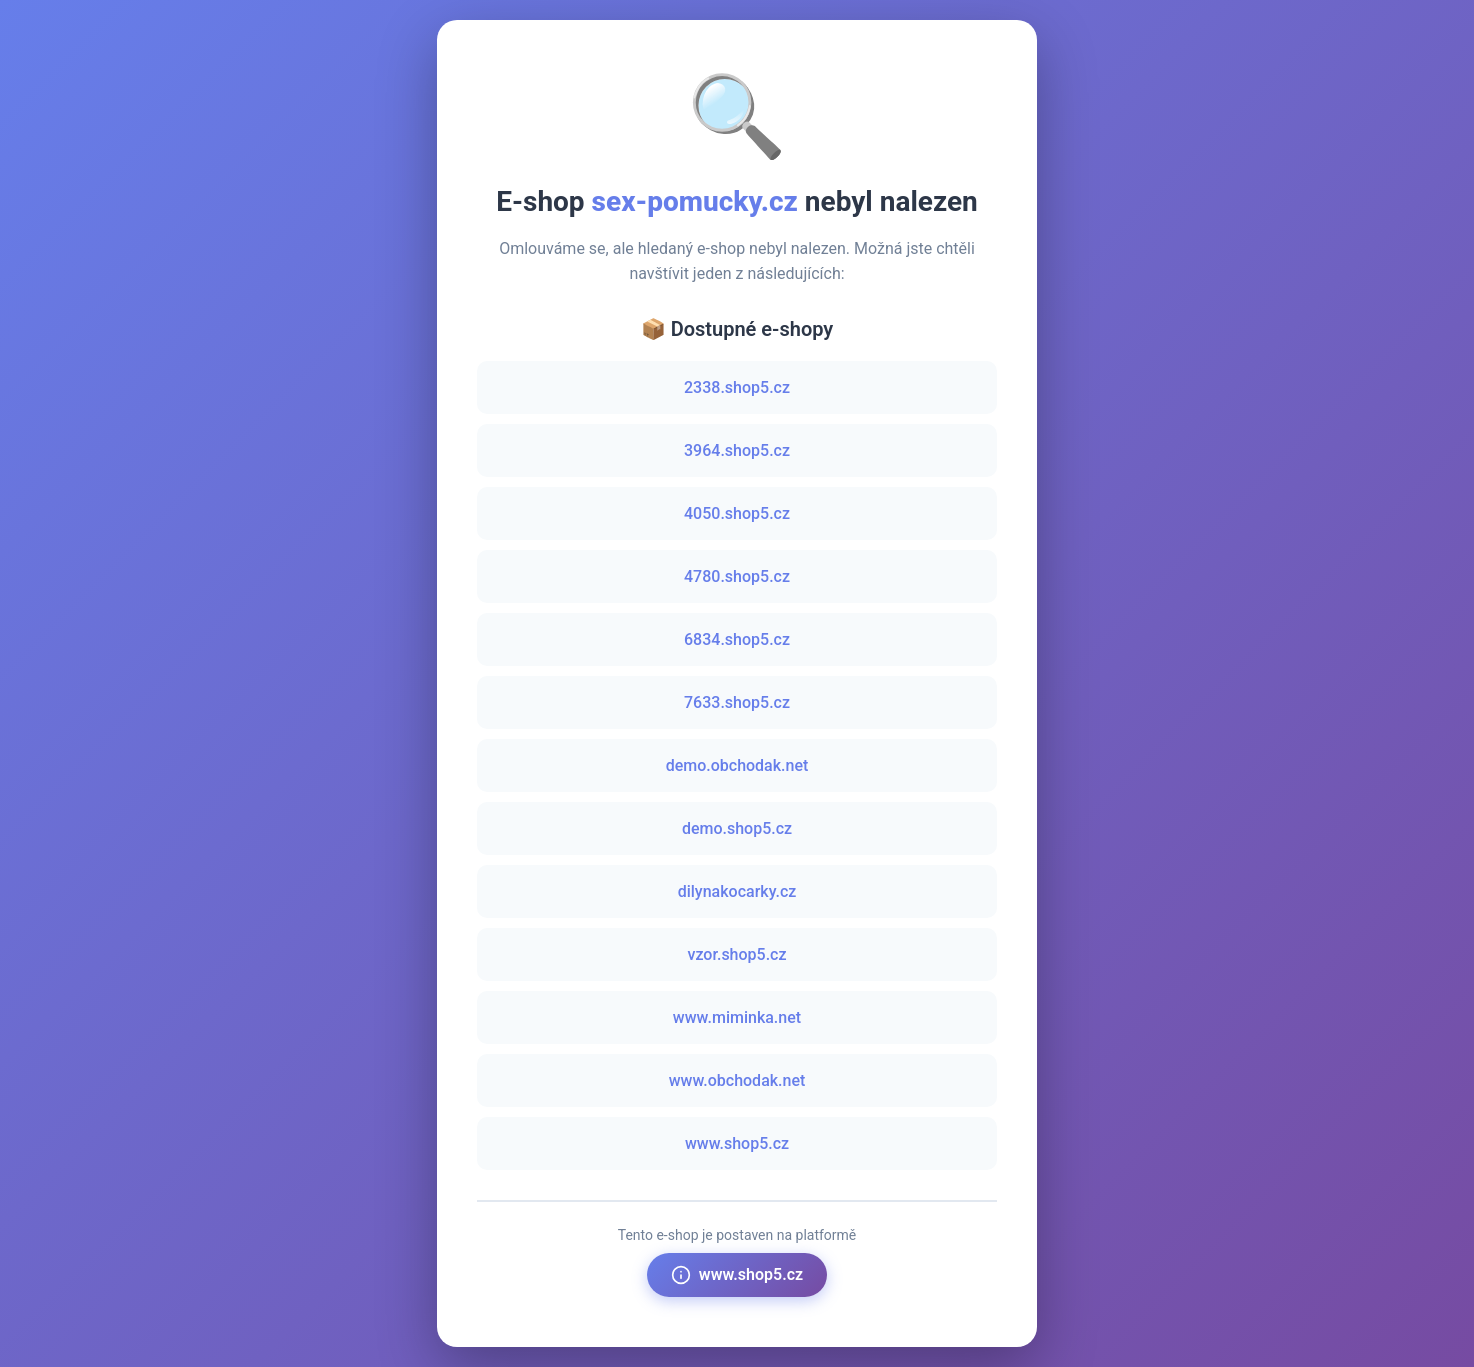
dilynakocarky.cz (737, 891)
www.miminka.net (737, 1017)
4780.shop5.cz (737, 576)
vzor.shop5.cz (736, 954)
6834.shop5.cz (737, 639)
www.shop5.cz (737, 1143)
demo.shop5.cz (737, 828)
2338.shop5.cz (737, 387)
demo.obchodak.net (737, 765)
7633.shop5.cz (737, 702)
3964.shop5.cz (737, 450)
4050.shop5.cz (737, 513)
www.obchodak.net (737, 1080)
